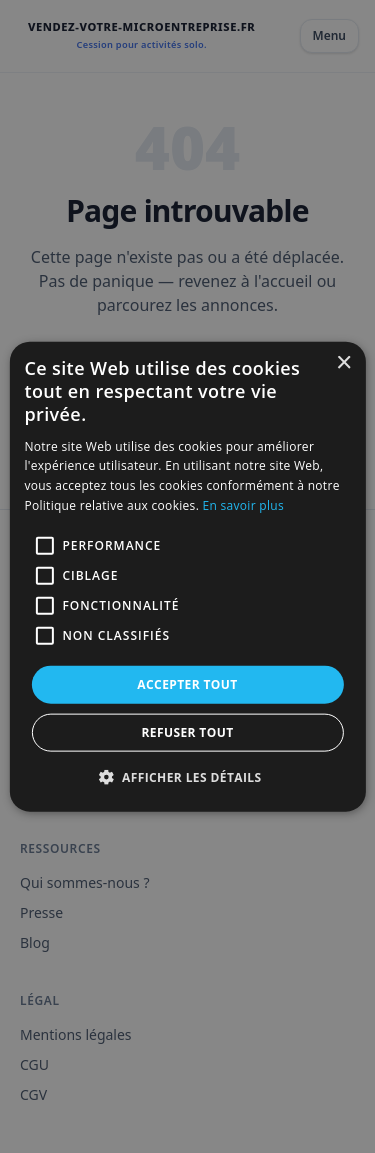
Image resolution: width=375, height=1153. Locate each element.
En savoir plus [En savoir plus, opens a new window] (243, 505)
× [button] (343, 362)
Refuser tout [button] (188, 732)
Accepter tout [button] (187, 683)
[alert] (187, 576)
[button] (188, 777)
